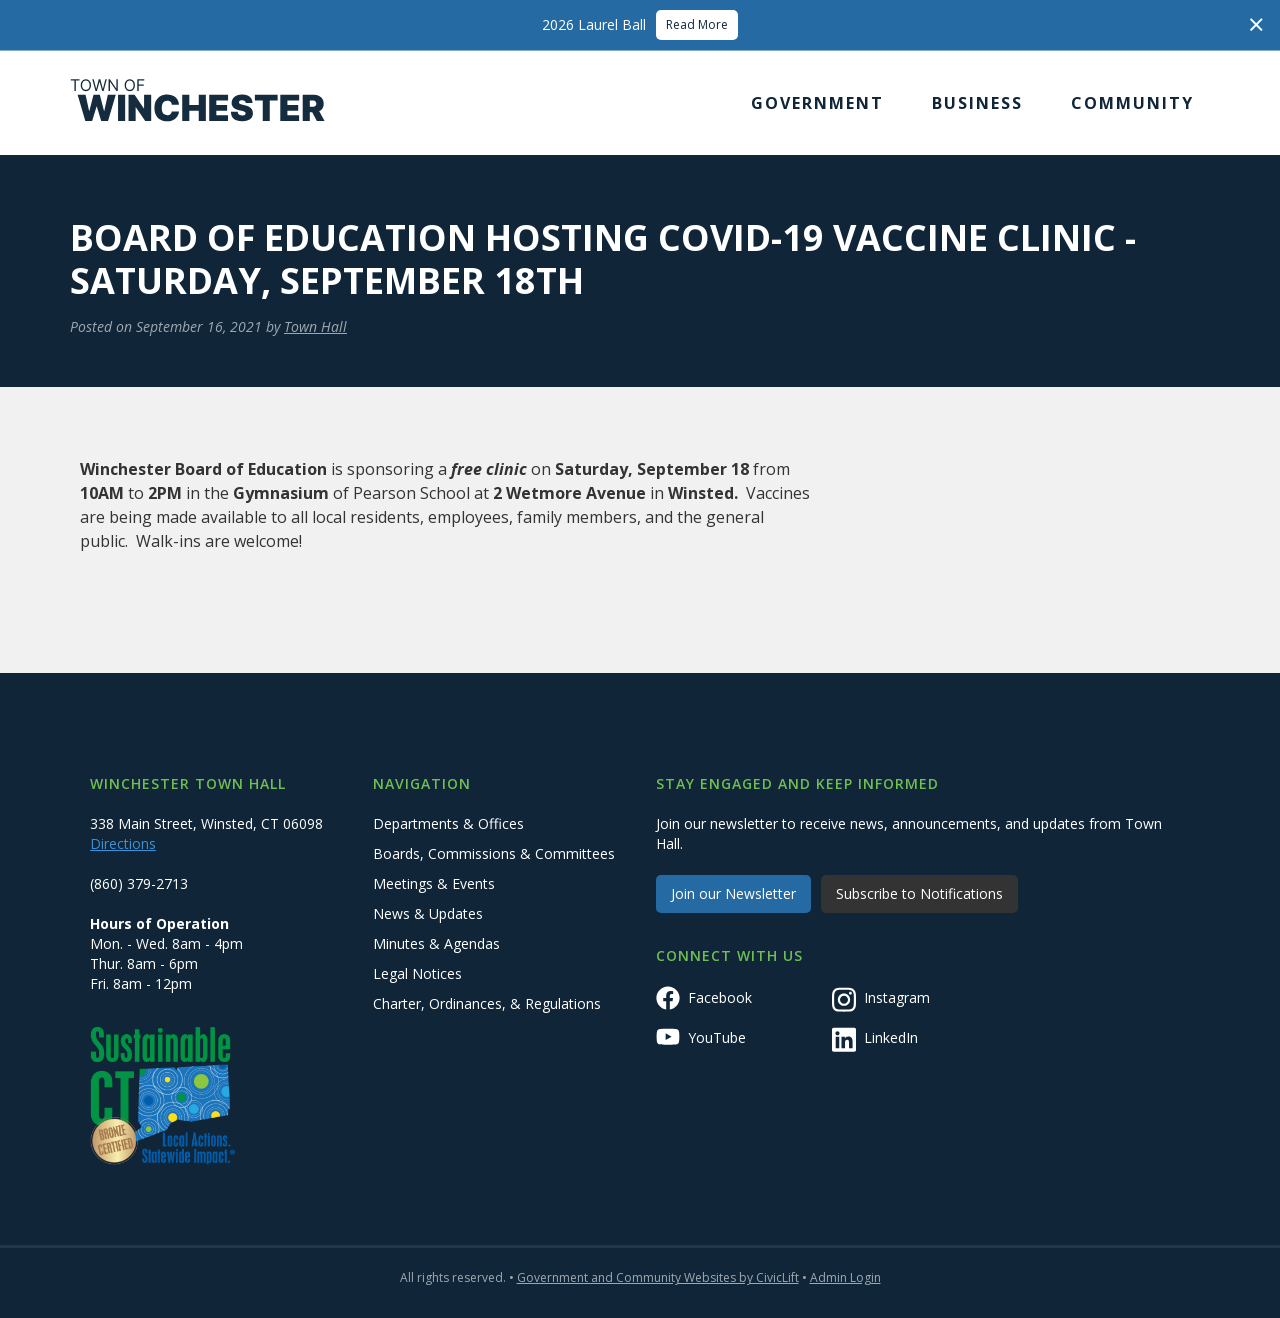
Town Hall (315, 326)
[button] (817, 103)
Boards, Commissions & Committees (494, 853)
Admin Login (845, 1277)
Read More (697, 24)
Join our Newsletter (733, 893)
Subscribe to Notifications (919, 893)
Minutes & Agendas (436, 943)
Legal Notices (417, 973)
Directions (123, 843)
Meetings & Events (434, 883)
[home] (198, 103)
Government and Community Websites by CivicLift (658, 1277)
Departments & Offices (448, 823)
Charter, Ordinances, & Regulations (487, 1003)
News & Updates (428, 913)
